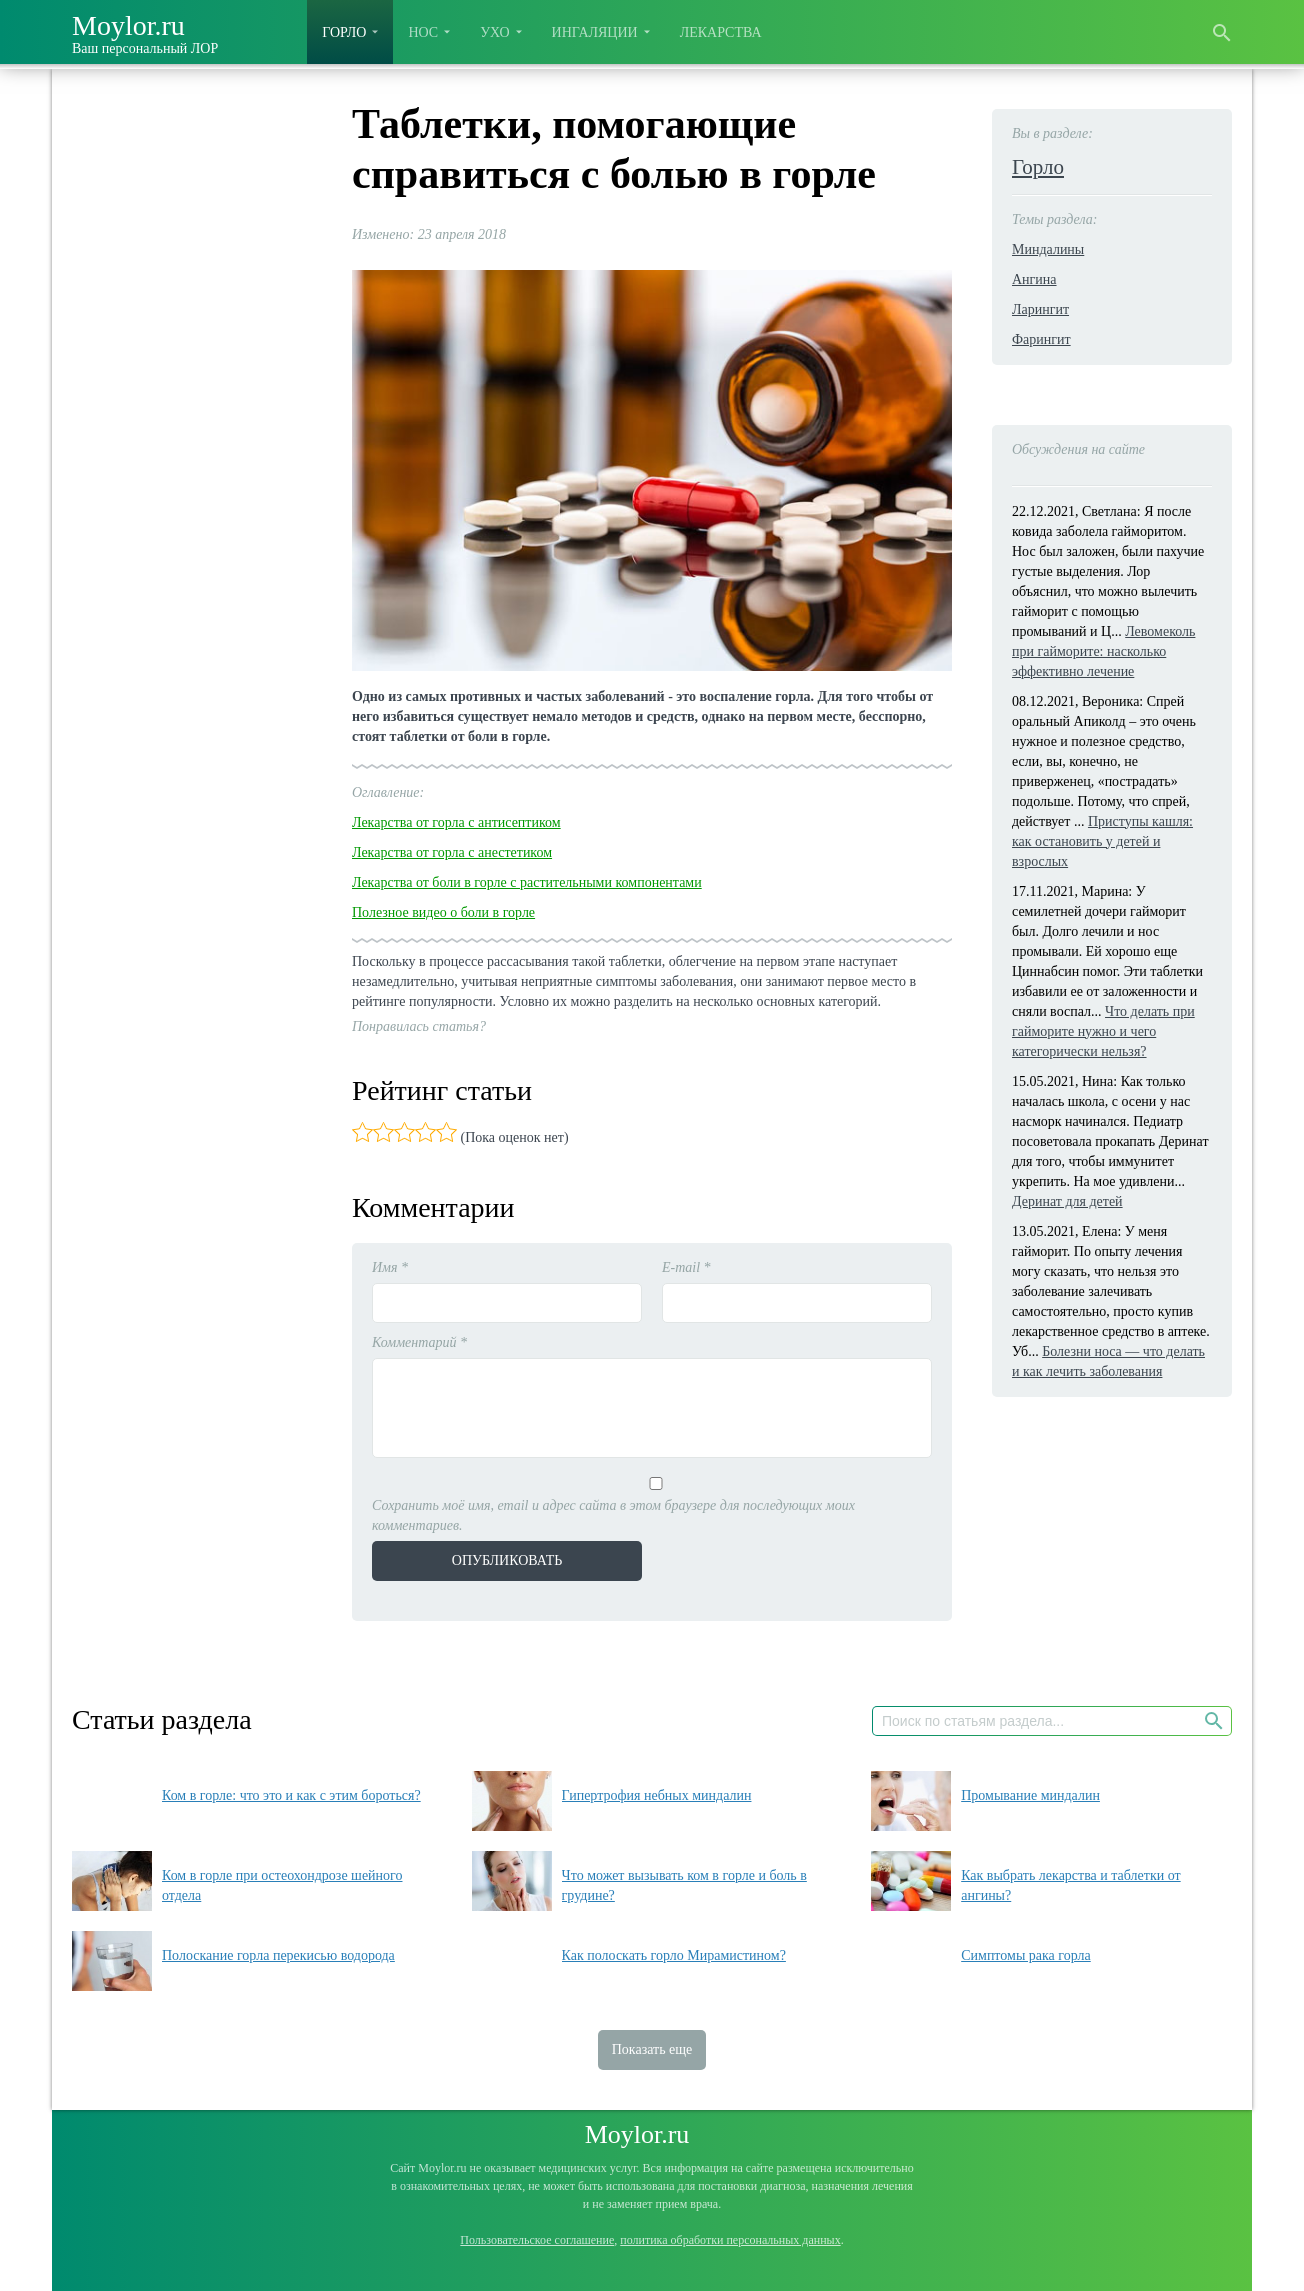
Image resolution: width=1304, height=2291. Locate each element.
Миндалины (1048, 249)
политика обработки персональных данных (730, 2240)
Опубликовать (507, 1560)
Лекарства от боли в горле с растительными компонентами (527, 882)
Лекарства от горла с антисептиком (456, 822)
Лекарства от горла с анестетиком (452, 852)
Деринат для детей (1067, 1201)
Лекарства (721, 32)
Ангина (1034, 279)
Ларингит (1040, 309)
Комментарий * (419, 1342)
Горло (344, 32)
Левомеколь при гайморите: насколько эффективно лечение (1103, 651)
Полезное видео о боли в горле (443, 912)
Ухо (494, 32)
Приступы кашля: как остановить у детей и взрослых (1102, 841)
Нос (423, 32)
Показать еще (652, 2049)
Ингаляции (595, 32)
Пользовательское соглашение (537, 2240)
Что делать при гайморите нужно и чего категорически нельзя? (1103, 1031)
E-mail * (686, 1267)
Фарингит (1041, 339)
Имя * (390, 1267)
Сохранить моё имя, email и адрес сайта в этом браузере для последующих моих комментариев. (613, 1515)
